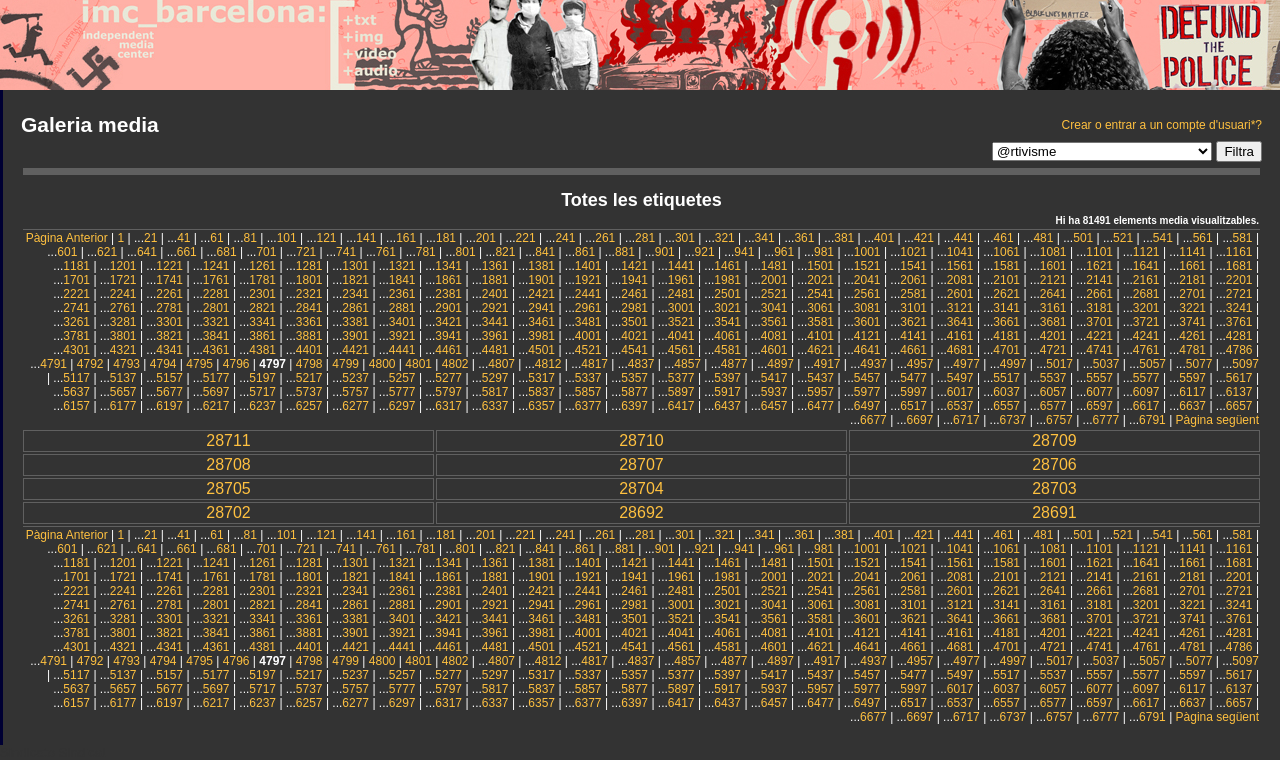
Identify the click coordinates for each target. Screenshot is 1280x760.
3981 (541, 336)
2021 (820, 280)
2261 (169, 294)
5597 (1192, 378)
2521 (774, 294)
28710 (641, 440)
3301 (169, 322)
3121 (960, 308)
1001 (867, 252)
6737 (1013, 420)
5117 (76, 378)
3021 (727, 308)
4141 (913, 336)
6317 (448, 406)
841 (545, 252)
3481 (588, 322)
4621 (820, 350)
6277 (355, 406)
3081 (867, 308)
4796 (236, 364)
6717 (966, 420)
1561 (960, 266)
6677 (873, 420)
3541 (727, 322)
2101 (1006, 280)
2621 (1006, 294)
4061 (727, 336)
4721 (1053, 350)
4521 (588, 350)
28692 (641, 512)
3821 (169, 336)
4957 (920, 364)
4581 (727, 350)
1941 (634, 280)
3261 (76, 322)
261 (605, 238)
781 (426, 252)
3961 (495, 336)
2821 (262, 308)
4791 (53, 364)
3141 (1006, 308)
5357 (634, 378)
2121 (1053, 280)
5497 (960, 378)
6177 (123, 406)
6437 (727, 406)
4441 (402, 350)
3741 (1192, 322)
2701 (1192, 294)
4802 (455, 364)
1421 (634, 266)
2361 (402, 294)
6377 (588, 406)
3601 (867, 322)
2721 (1239, 294)
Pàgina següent (1217, 420)
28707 (641, 464)
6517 (913, 406)
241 (565, 238)
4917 (827, 364)
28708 (228, 464)
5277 (448, 378)
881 (625, 252)
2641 (1053, 294)
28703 (1054, 488)
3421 (448, 322)
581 (1243, 238)
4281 (1239, 336)
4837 (641, 364)
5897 (681, 392)
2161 (1146, 280)
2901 (448, 308)
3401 (402, 322)
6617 (1146, 406)
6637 (1192, 406)
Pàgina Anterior (67, 238)
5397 (727, 378)
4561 (681, 350)
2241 (123, 294)
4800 (382, 364)
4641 (867, 350)
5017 (1059, 364)
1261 (262, 266)
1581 (1006, 266)
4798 (309, 364)
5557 (1099, 378)
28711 (228, 440)
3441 (495, 322)
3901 (355, 336)
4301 (76, 350)
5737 (309, 392)
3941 (448, 336)
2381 (448, 294)
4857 (687, 364)
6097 (1146, 392)
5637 (76, 392)
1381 (541, 266)
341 (765, 238)
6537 (960, 406)
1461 (727, 266)
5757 (355, 392)
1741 (169, 280)
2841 (309, 308)
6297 (402, 406)
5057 (1152, 364)
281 (645, 238)
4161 (960, 336)
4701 (1006, 350)
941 (744, 252)
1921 (588, 280)
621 (107, 252)
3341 (262, 322)
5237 (355, 378)
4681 (960, 350)
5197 (262, 378)
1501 (820, 266)
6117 (1192, 392)
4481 (495, 350)
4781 (1192, 350)
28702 (228, 512)
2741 (76, 308)
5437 (820, 378)
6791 (1152, 420)
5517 (1006, 378)
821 (505, 252)
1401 (588, 266)
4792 (90, 364)
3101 (913, 308)
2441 (588, 294)
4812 (548, 364)
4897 (780, 364)
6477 (820, 406)
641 (147, 252)
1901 (541, 280)
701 (266, 252)
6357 (541, 406)
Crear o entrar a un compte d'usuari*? (1162, 125)
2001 (774, 280)
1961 (681, 280)
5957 (820, 392)
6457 (774, 406)
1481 (774, 266)
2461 (634, 294)
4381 (262, 350)
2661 (1099, 294)
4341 (169, 350)
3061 (820, 308)
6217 (216, 406)
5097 (1245, 364)
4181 (1006, 336)
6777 (1106, 420)
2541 (820, 294)
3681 (1053, 322)
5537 (1053, 378)
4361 (216, 350)
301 (685, 238)
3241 (1239, 308)
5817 (495, 392)
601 (67, 252)
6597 (1099, 406)
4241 (1146, 336)
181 (446, 238)
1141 (1192, 252)
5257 (402, 378)
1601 (1053, 266)
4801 (418, 364)
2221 (76, 294)
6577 (1053, 406)
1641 (1146, 266)
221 (526, 238)
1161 (1239, 252)
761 (386, 252)
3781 (76, 336)
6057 (1053, 392)
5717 (262, 392)
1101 (1099, 252)
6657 (1239, 406)
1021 (913, 252)
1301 (355, 266)
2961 (588, 308)
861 (585, 252)
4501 (541, 350)
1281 (309, 266)
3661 (1006, 322)
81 (249, 238)
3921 (402, 336)
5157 (169, 378)
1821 (355, 280)
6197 (169, 406)
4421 (355, 350)
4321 (123, 350)
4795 (199, 364)
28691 (1054, 512)
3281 (123, 322)
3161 (1053, 308)
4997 (1013, 364)
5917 (727, 392)
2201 (1239, 280)
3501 (634, 322)
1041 (960, 252)
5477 (913, 378)
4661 (913, 350)
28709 (1054, 440)
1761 (216, 280)
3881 (309, 336)
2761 (123, 308)
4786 (1239, 350)
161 (406, 238)
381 (844, 238)
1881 (495, 280)
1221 (169, 266)
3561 (774, 322)
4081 (774, 336)
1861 (448, 280)
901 (665, 252)
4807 (501, 364)
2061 (913, 280)
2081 (960, 280)
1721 (123, 280)
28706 (1054, 464)
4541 (634, 350)
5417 (774, 378)
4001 (588, 336)
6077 (1099, 392)
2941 (541, 308)
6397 (634, 406)
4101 (820, 336)
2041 (867, 280)
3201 (1146, 308)
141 (366, 238)
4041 (681, 336)
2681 (1146, 294)
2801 (216, 308)
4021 (634, 336)
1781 (262, 280)
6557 (1006, 406)
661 (187, 252)
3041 (774, 308)
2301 (262, 294)
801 (466, 252)
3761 (1239, 322)
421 (924, 238)
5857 (588, 392)
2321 (309, 294)
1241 (216, 266)
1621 (1099, 266)
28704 (641, 488)
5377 (681, 378)
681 (227, 252)
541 (1163, 238)
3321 (216, 322)
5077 (1199, 364)
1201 (123, 266)
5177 (216, 378)
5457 (867, 378)
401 (884, 238)
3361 (309, 322)
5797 (448, 392)
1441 (681, 266)
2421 (541, 294)
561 (1203, 238)
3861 (262, 336)
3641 (960, 322)
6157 (76, 406)
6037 (1006, 392)
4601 (774, 350)
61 (216, 238)
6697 (920, 420)
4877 (734, 364)
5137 (123, 378)
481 (1043, 238)
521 (1123, 238)
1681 (1239, 266)
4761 (1146, 350)
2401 (495, 294)
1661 (1192, 266)
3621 (913, 322)
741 (346, 252)
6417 (681, 406)
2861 (355, 308)
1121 (1146, 252)
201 (486, 238)
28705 (228, 488)
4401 (309, 350)
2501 (727, 294)
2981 (634, 308)
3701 (1099, 322)
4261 (1192, 336)
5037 (1106, 364)
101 (287, 238)
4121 (867, 336)
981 (824, 252)
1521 (867, 266)
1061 (1006, 252)
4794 (163, 364)
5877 (634, 392)
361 (804, 238)
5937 (774, 392)
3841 (216, 336)
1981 (727, 280)
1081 (1053, 252)
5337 (588, 378)
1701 (76, 280)
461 (1004, 238)
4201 (1053, 336)
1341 (448, 266)
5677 (169, 392)
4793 (126, 364)
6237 (262, 406)
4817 (594, 364)
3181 (1099, 308)
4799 (345, 364)
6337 (495, 406)
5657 (123, 392)
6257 (309, 406)
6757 (1059, 420)
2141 (1099, 280)
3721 (1146, 322)
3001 (681, 308)
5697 (216, 392)
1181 (76, 266)
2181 (1192, 280)
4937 (873, 364)
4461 (448, 350)
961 (784, 252)
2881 (402, 308)
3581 (820, 322)
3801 (123, 336)
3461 (541, 322)
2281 (216, 294)
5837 (541, 392)
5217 (309, 378)
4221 (1099, 336)
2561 (867, 294)
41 (183, 238)
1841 (402, 280)
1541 (913, 266)
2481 (681, 294)
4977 (966, 364)
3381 (355, 322)
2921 (495, 308)
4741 (1099, 350)
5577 (1146, 378)
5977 (867, 392)
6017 (960, 392)
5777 (402, 392)
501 (1083, 238)
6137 (1239, 392)
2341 (355, 294)
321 (725, 238)
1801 (309, 280)
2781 (169, 308)
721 (306, 252)
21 (150, 238)
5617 (1239, 378)
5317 (541, 378)
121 (326, 238)
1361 (495, 266)
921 (705, 252)
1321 (402, 266)
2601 (960, 294)
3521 (681, 322)
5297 (495, 378)
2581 (913, 294)
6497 (867, 406)
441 (964, 238)
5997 (913, 392)
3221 (1192, 308)
